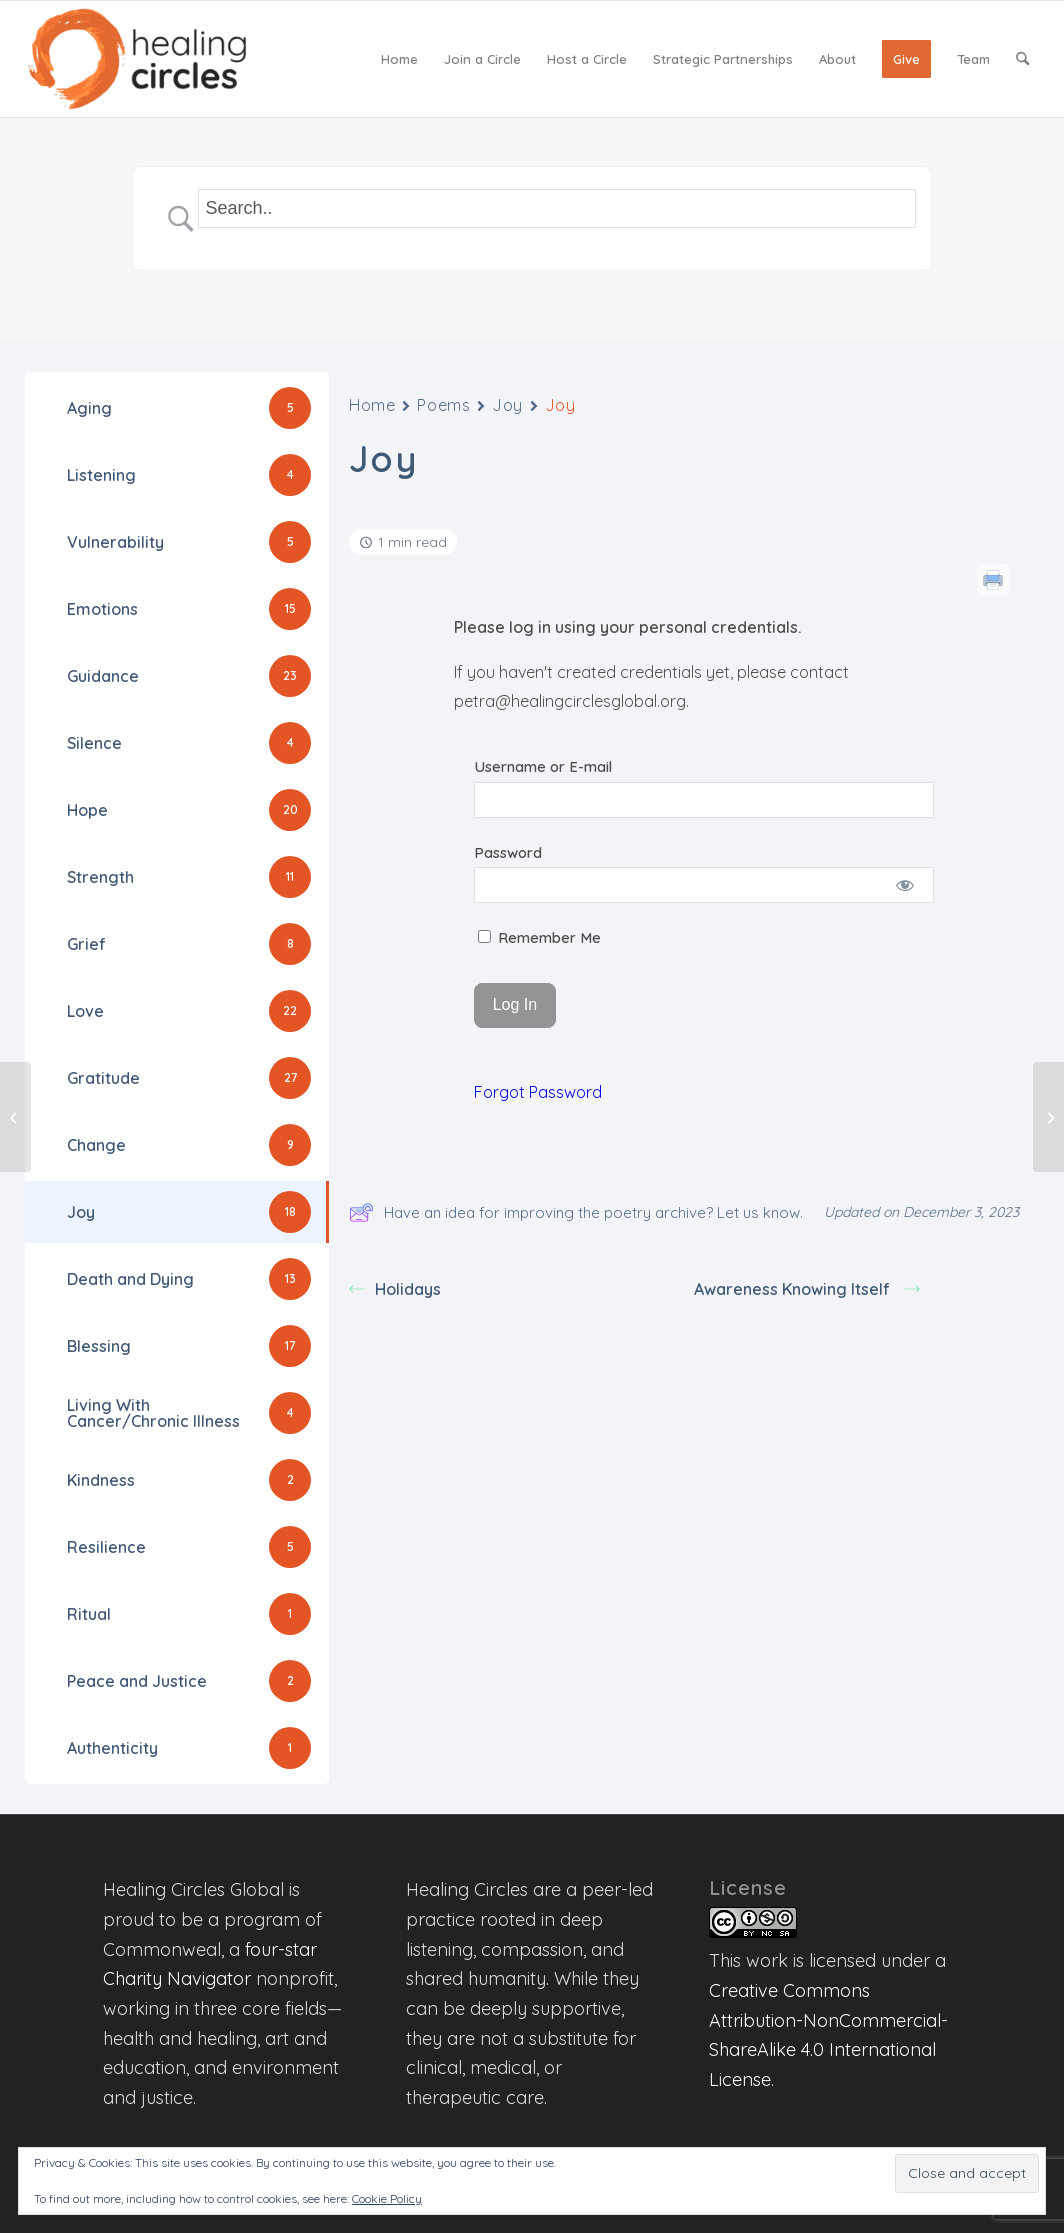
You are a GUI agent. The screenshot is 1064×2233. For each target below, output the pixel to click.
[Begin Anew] (15, 1117)
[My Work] (1048, 1117)
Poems (443, 405)
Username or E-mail (543, 766)
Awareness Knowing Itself (807, 1289)
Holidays (395, 1289)
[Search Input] (557, 208)
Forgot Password (538, 1092)
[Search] (1022, 59)
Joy (507, 405)
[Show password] (905, 885)
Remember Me (539, 937)
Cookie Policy (387, 2198)
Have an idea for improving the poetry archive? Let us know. (576, 1212)
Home (372, 405)
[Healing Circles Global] (137, 59)
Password (508, 852)
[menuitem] (399, 59)
